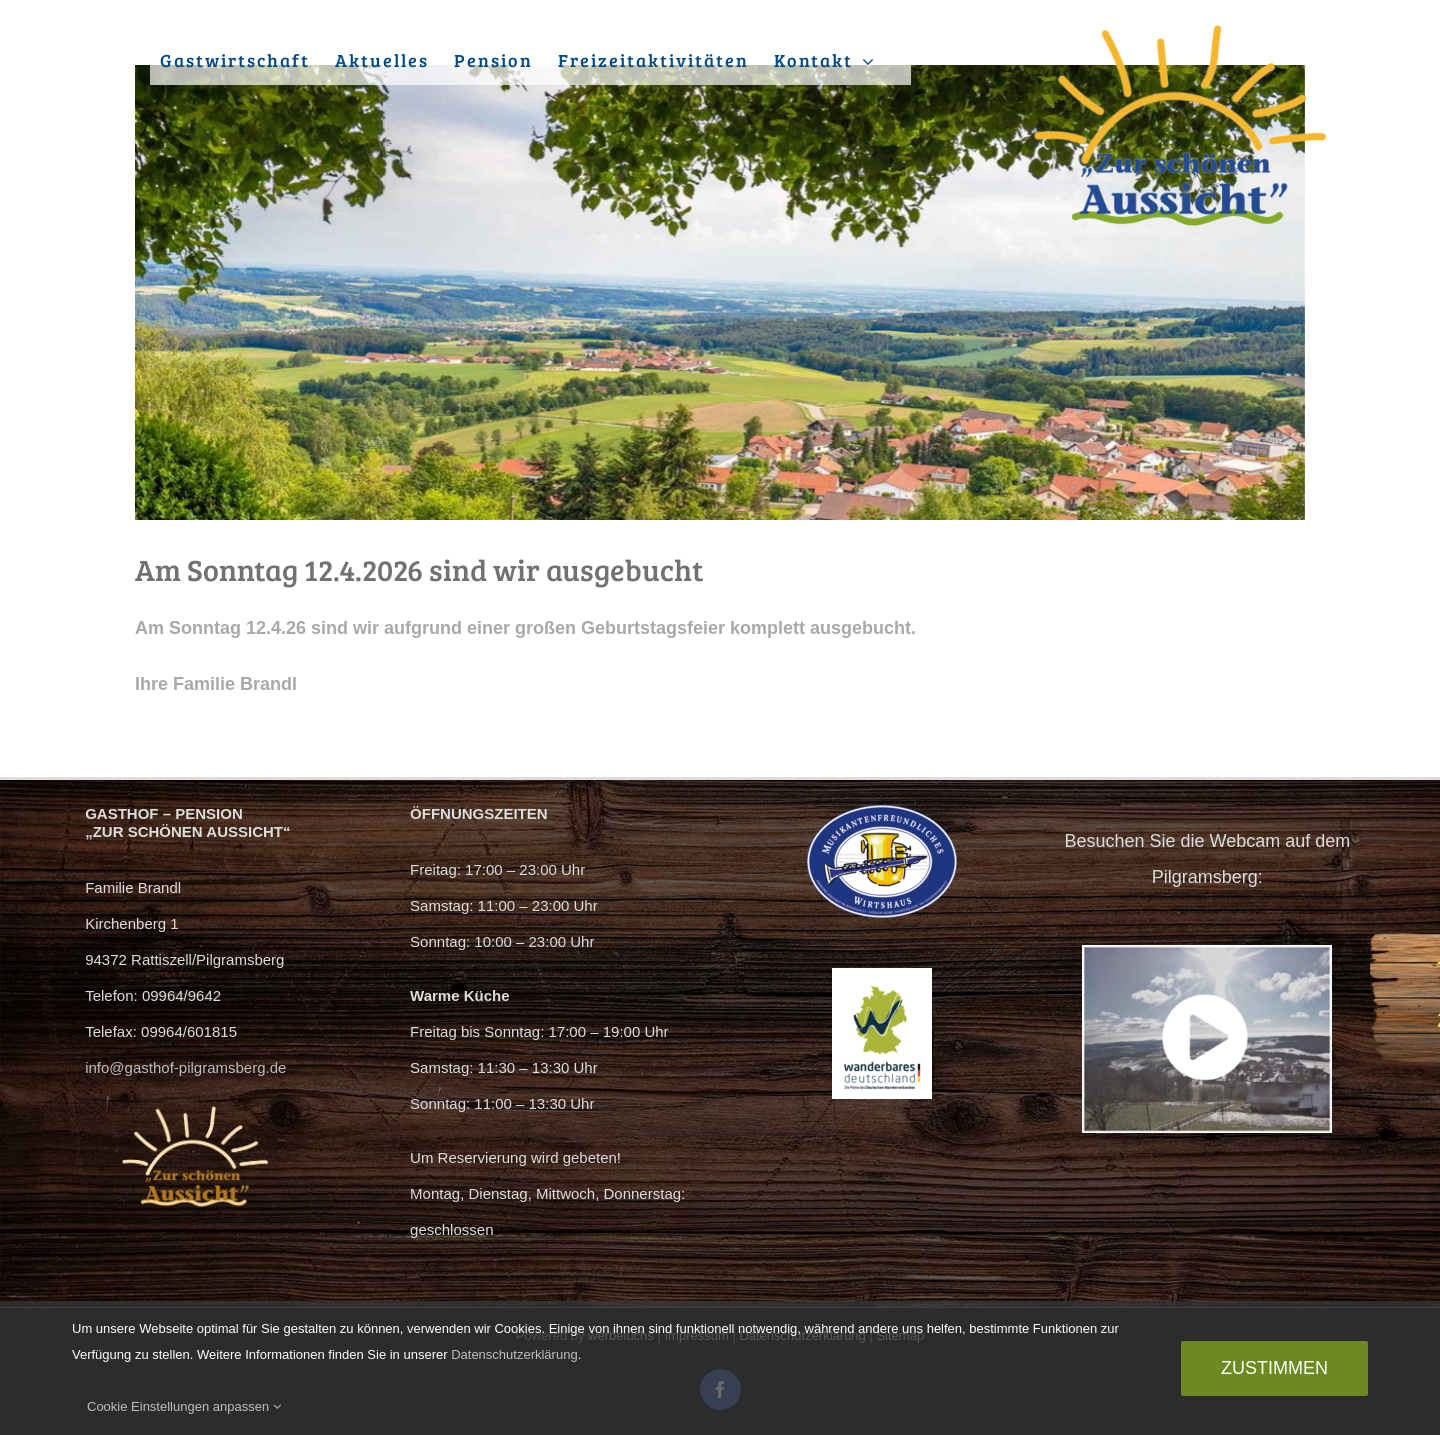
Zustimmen (1274, 1368)
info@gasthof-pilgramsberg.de (185, 1067)
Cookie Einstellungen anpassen (184, 1406)
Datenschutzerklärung (514, 1354)
